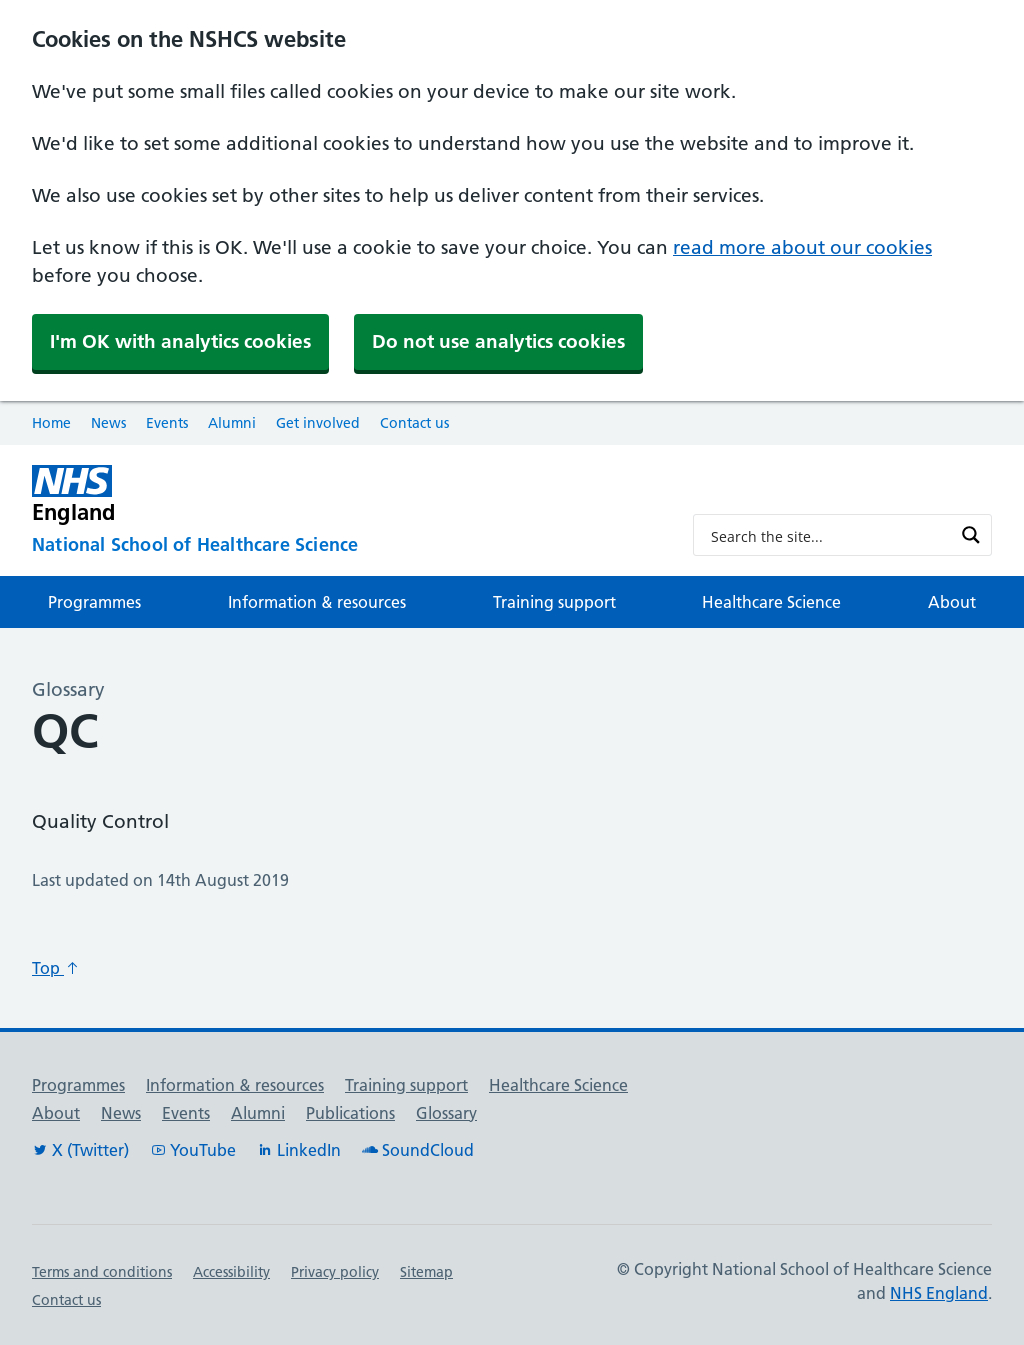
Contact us (414, 423)
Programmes (94, 602)
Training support (554, 602)
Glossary (446, 1113)
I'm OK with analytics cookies (180, 341)
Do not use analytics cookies (498, 341)
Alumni (232, 423)
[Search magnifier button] (971, 535)
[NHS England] (346, 494)
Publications (350, 1113)
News (108, 423)
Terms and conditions (102, 1272)
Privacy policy (335, 1272)
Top (56, 968)
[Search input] (829, 535)
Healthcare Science (771, 602)
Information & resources (317, 602)
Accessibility (231, 1272)
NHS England (939, 1293)
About (952, 602)
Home (51, 423)
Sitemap (426, 1272)
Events (167, 423)
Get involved (318, 423)
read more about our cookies (802, 247)
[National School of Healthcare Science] (346, 546)
